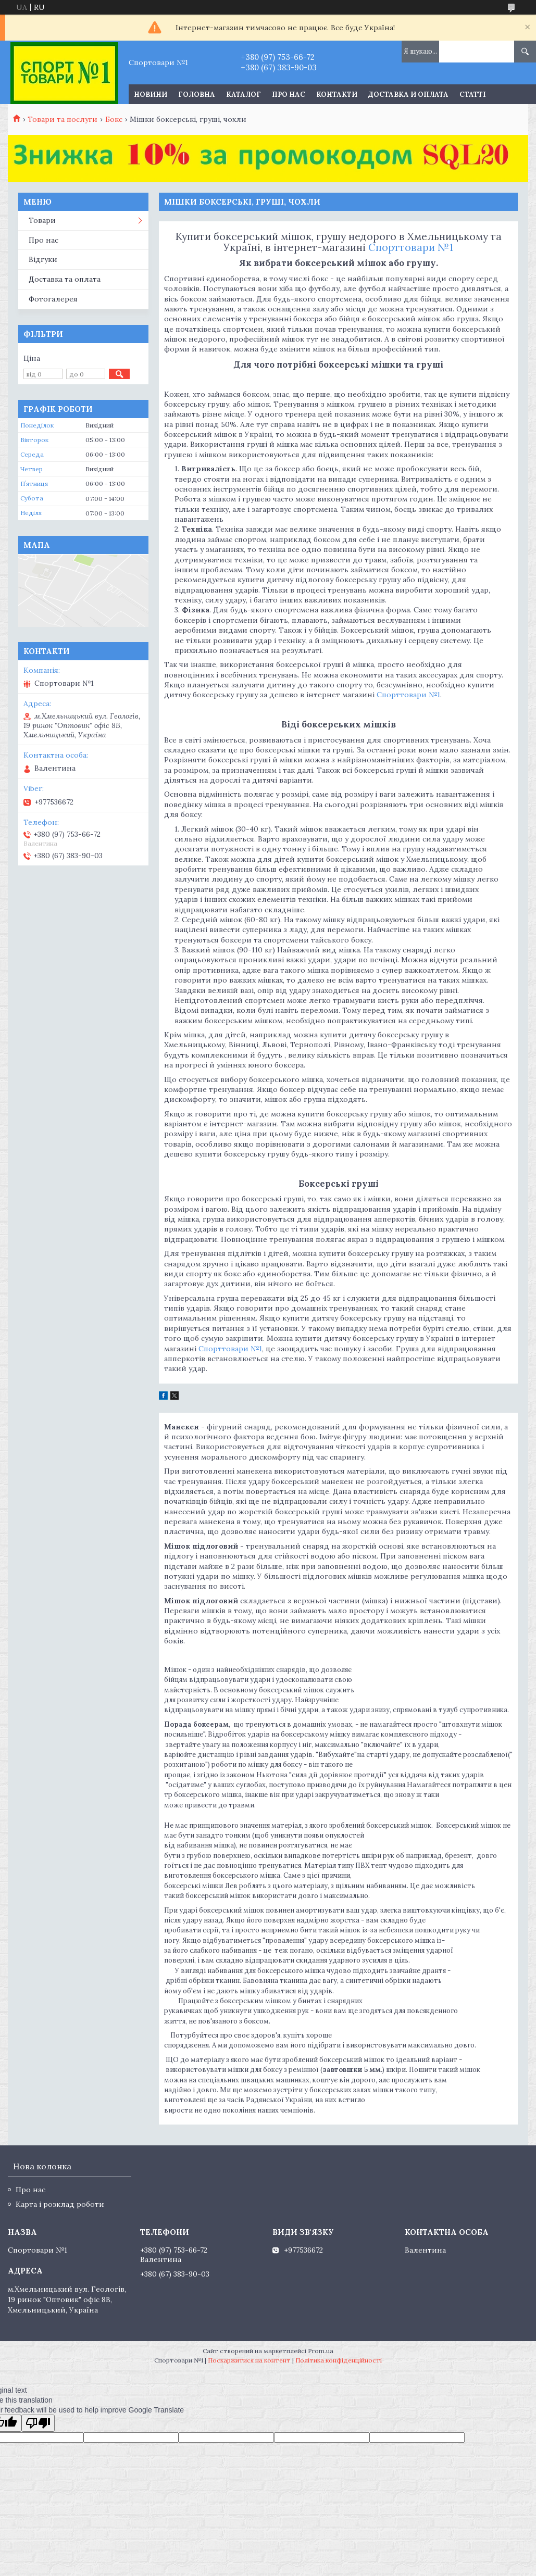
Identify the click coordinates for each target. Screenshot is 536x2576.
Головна (196, 94)
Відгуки (43, 259)
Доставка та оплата (65, 279)
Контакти (336, 94)
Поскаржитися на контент (249, 2360)
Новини (150, 94)
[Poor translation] (38, 2423)
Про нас (288, 94)
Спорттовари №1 (410, 247)
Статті (472, 94)
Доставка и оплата (408, 94)
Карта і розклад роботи (60, 2204)
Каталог (243, 94)
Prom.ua (320, 2351)
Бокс (113, 119)
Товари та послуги (62, 119)
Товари (42, 220)
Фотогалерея (53, 299)
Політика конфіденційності (338, 2360)
